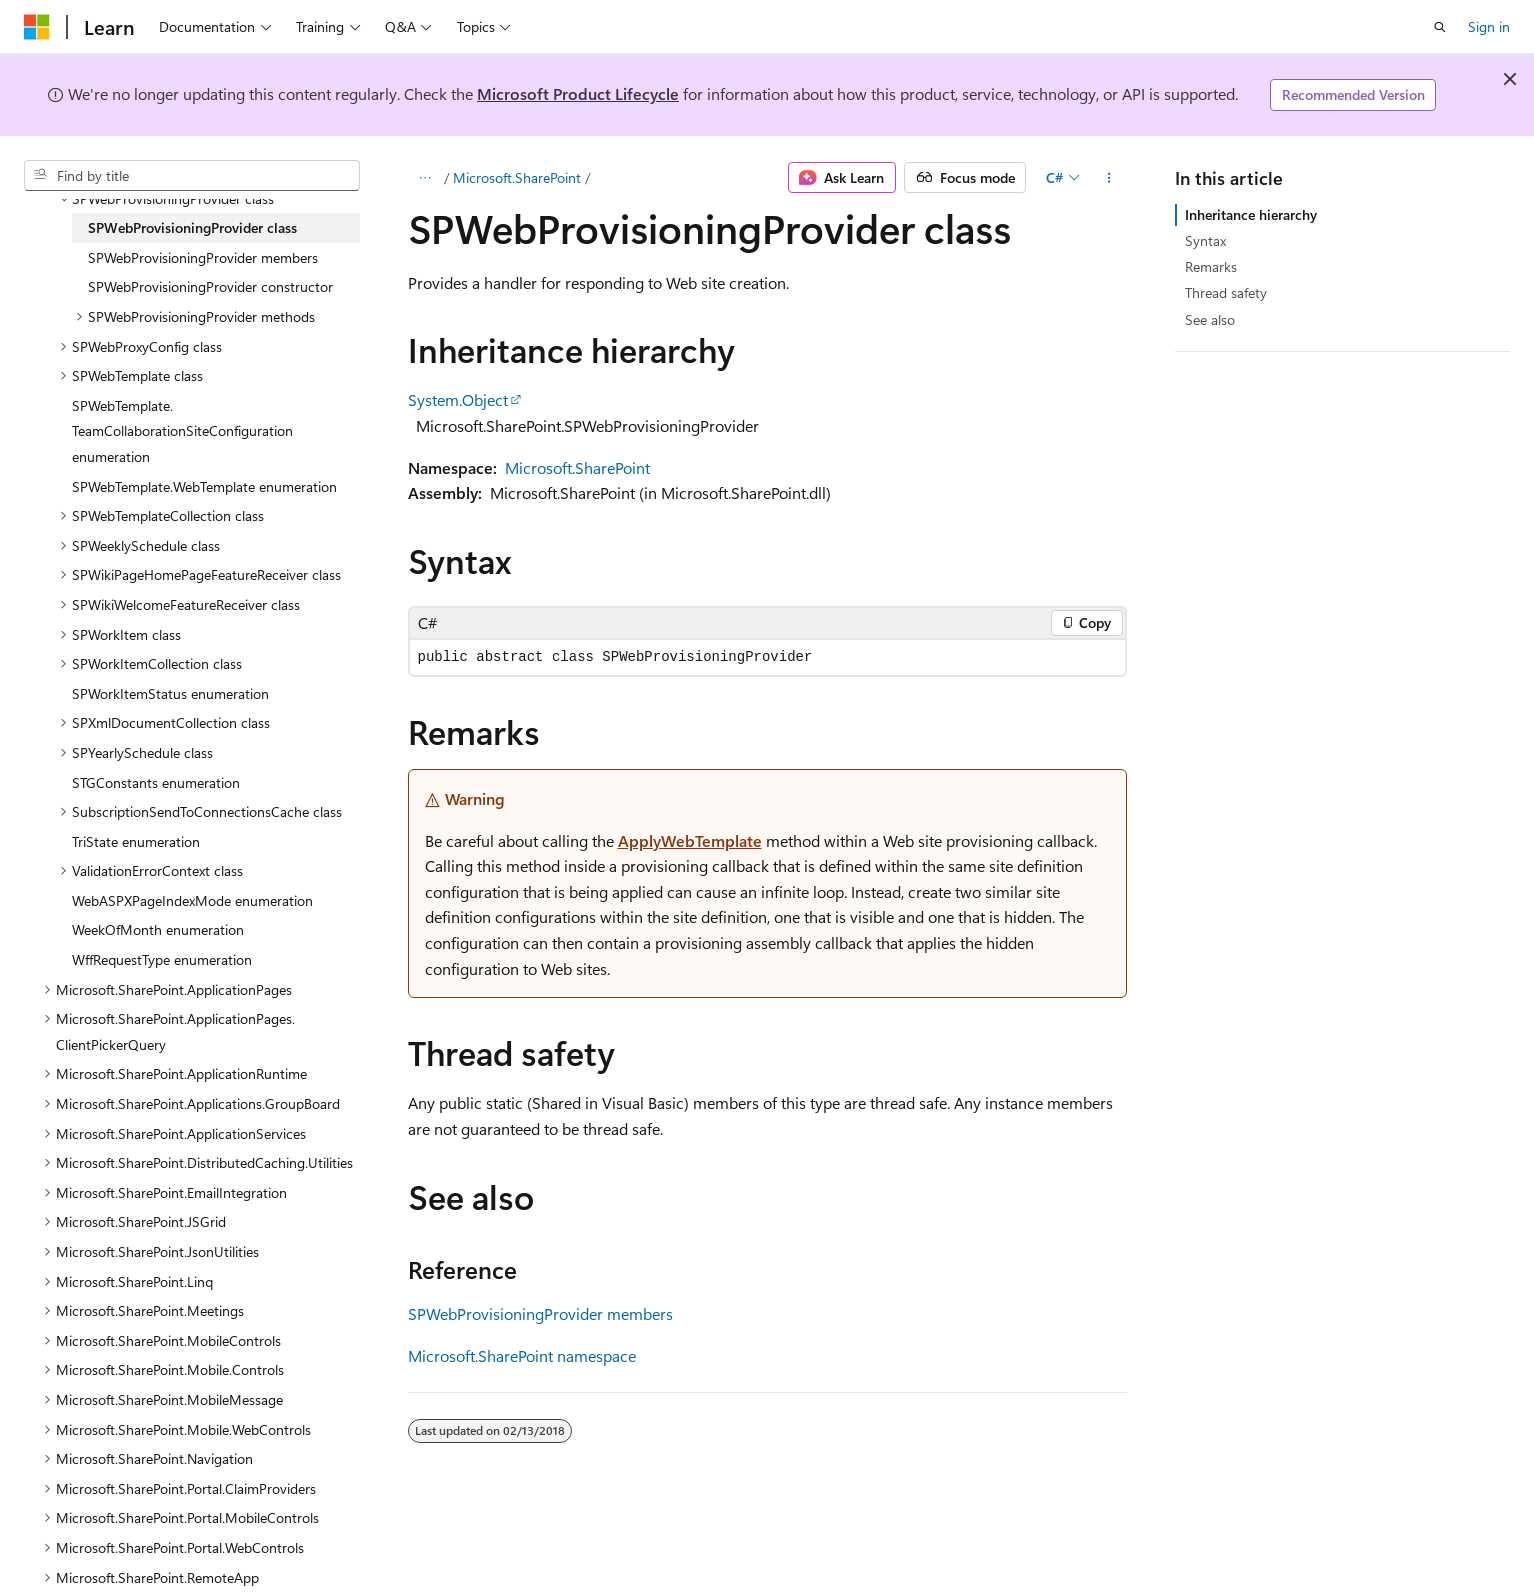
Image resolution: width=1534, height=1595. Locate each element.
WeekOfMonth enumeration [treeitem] (158, 929)
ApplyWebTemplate (690, 840)
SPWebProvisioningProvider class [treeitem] (192, 227)
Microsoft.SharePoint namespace (522, 1355)
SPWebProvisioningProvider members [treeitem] (203, 257)
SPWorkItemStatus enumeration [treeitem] (170, 693)
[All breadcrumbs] (425, 178)
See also (1210, 319)
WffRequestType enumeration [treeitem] (162, 959)
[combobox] (192, 176)
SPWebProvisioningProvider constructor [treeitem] (210, 286)
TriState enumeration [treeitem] (136, 841)
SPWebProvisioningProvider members (540, 1313)
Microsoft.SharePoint (517, 177)
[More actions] (1108, 178)
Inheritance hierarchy (1251, 214)
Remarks (1211, 266)
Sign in (1489, 26)
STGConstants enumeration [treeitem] (156, 782)
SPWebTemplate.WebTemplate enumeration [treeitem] (204, 486)
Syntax (1205, 240)
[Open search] (1440, 27)
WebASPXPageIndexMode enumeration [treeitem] (192, 900)
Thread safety (1226, 292)
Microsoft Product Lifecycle (578, 93)
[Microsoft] (37, 27)
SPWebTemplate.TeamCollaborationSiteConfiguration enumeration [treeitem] (182, 431)
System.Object (458, 399)
